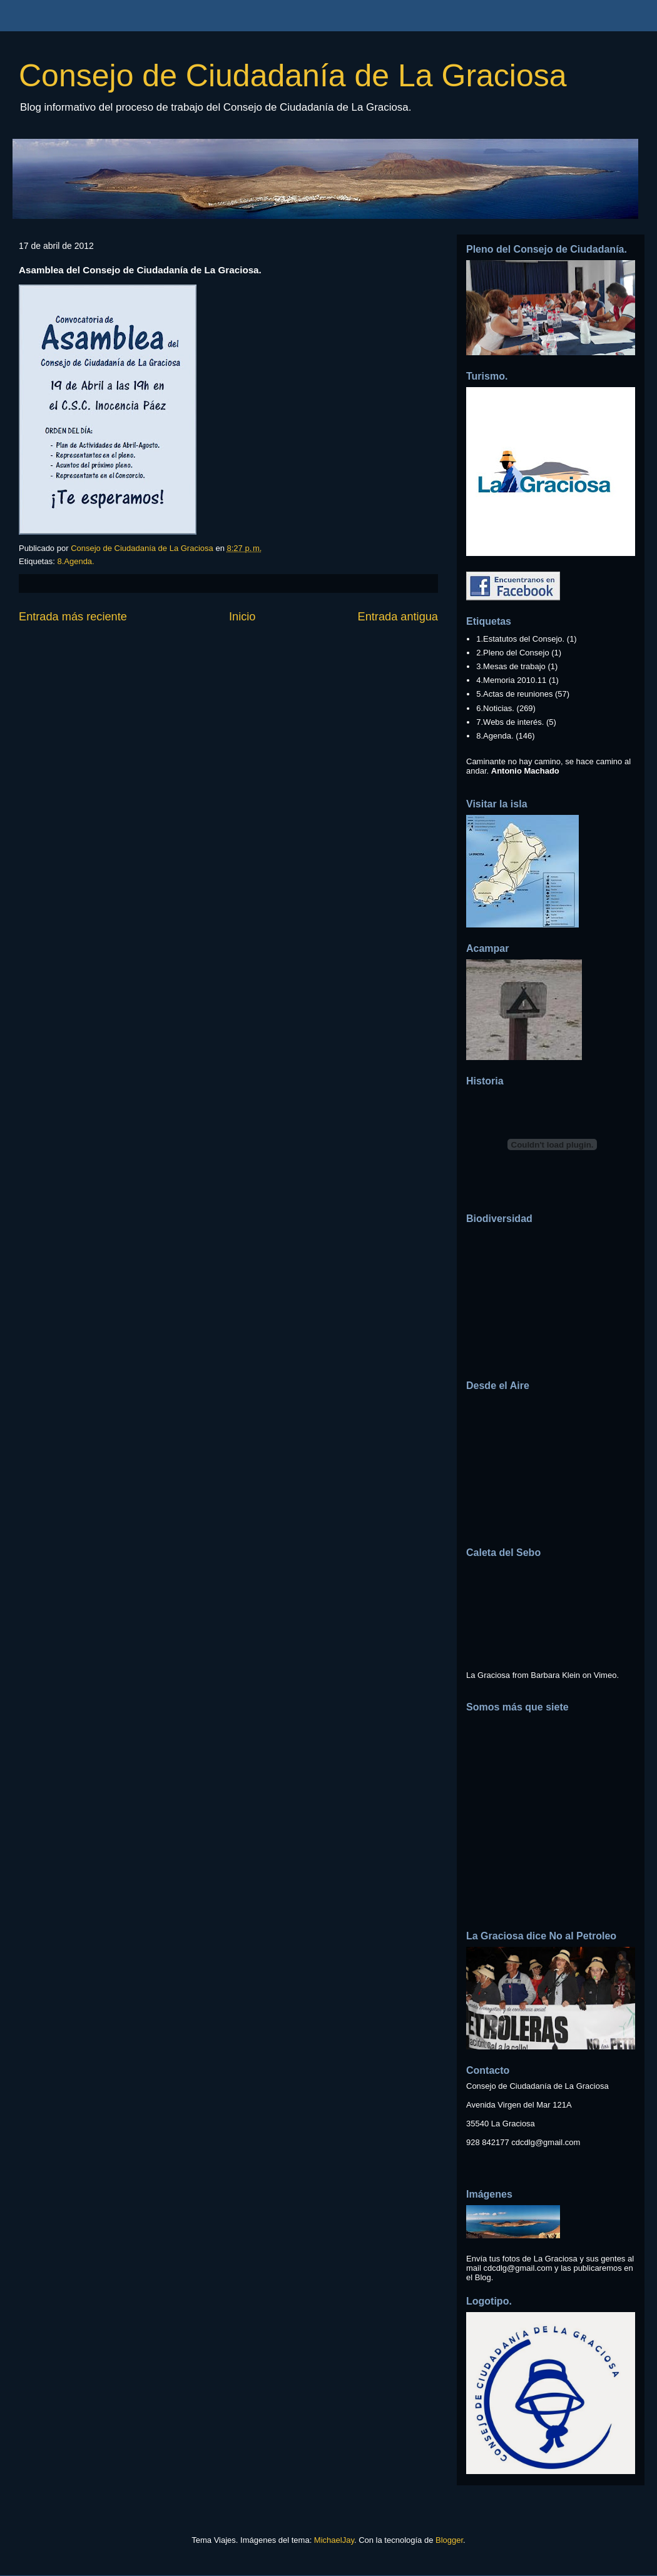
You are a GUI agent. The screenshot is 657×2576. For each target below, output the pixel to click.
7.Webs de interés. (510, 722)
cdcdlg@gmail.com (545, 2142)
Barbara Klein (555, 1675)
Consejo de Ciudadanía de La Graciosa (293, 75)
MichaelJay (334, 2540)
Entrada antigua (398, 616)
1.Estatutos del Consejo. (520, 639)
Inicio (242, 616)
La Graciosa (488, 1675)
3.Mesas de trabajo (511, 666)
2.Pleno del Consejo (512, 652)
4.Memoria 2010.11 (511, 680)
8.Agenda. (75, 561)
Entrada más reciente (73, 616)
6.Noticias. (495, 708)
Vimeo (605, 1675)
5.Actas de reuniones (514, 694)
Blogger (449, 2540)
